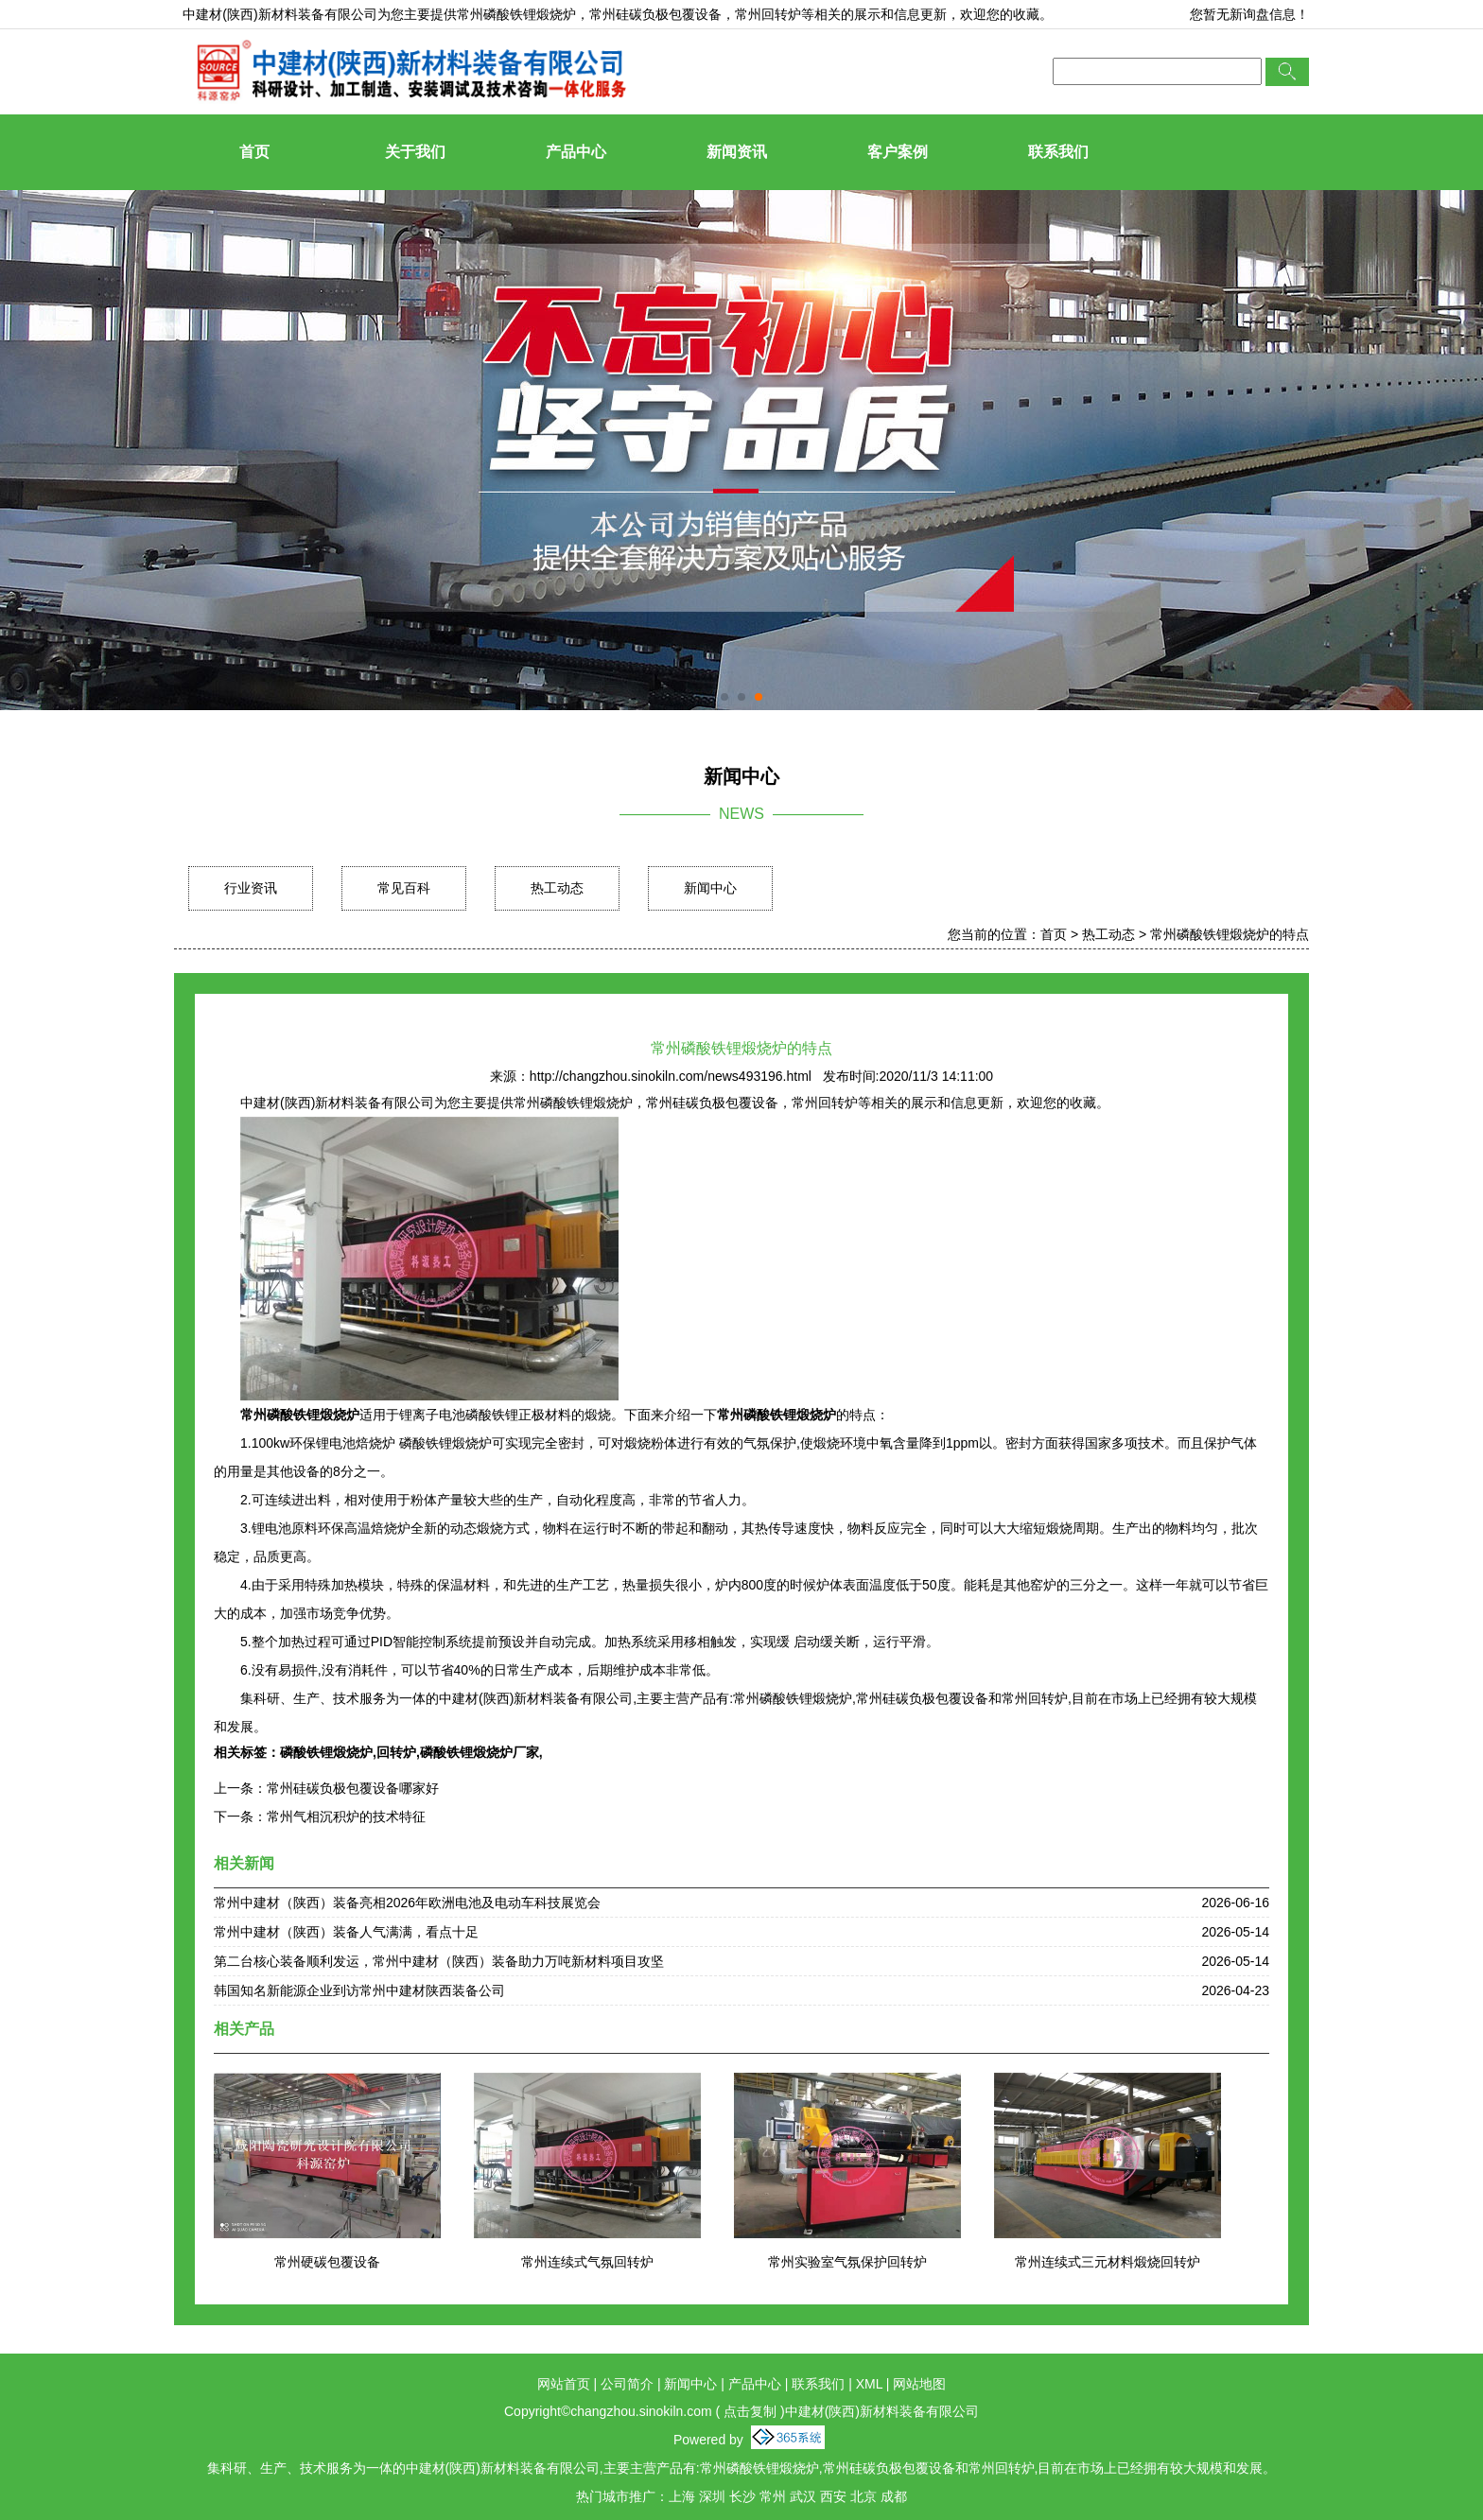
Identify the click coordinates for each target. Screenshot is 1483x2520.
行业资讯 (250, 887)
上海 (682, 2496)
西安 (833, 2496)
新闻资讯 (737, 152)
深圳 (712, 2496)
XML (869, 2383)
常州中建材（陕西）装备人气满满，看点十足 (346, 1931)
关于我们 (415, 152)
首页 (254, 152)
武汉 (803, 2496)
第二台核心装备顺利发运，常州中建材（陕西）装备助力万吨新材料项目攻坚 (439, 1961)
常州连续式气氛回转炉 (587, 2261)
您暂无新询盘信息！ (1249, 14)
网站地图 (919, 2383)
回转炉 (396, 1752)
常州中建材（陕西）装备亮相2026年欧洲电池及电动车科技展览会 (407, 1902)
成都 (894, 2496)
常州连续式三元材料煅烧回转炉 (1107, 2261)
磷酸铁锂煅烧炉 (326, 1752)
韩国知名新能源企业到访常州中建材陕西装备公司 (359, 1990)
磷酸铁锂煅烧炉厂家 (479, 1752)
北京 (863, 2496)
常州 (772, 2496)
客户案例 (897, 152)
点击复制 (750, 2411)
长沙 (742, 2496)
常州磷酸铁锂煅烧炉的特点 (1229, 934)
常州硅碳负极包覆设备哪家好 (353, 1788)
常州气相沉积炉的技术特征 (346, 1816)
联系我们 (1058, 152)
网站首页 (563, 2383)
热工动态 (557, 887)
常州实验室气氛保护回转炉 (847, 2261)
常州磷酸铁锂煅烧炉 (516, 14)
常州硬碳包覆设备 (327, 2261)
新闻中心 (710, 887)
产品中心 (576, 152)
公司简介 (627, 2383)
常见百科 (403, 887)
